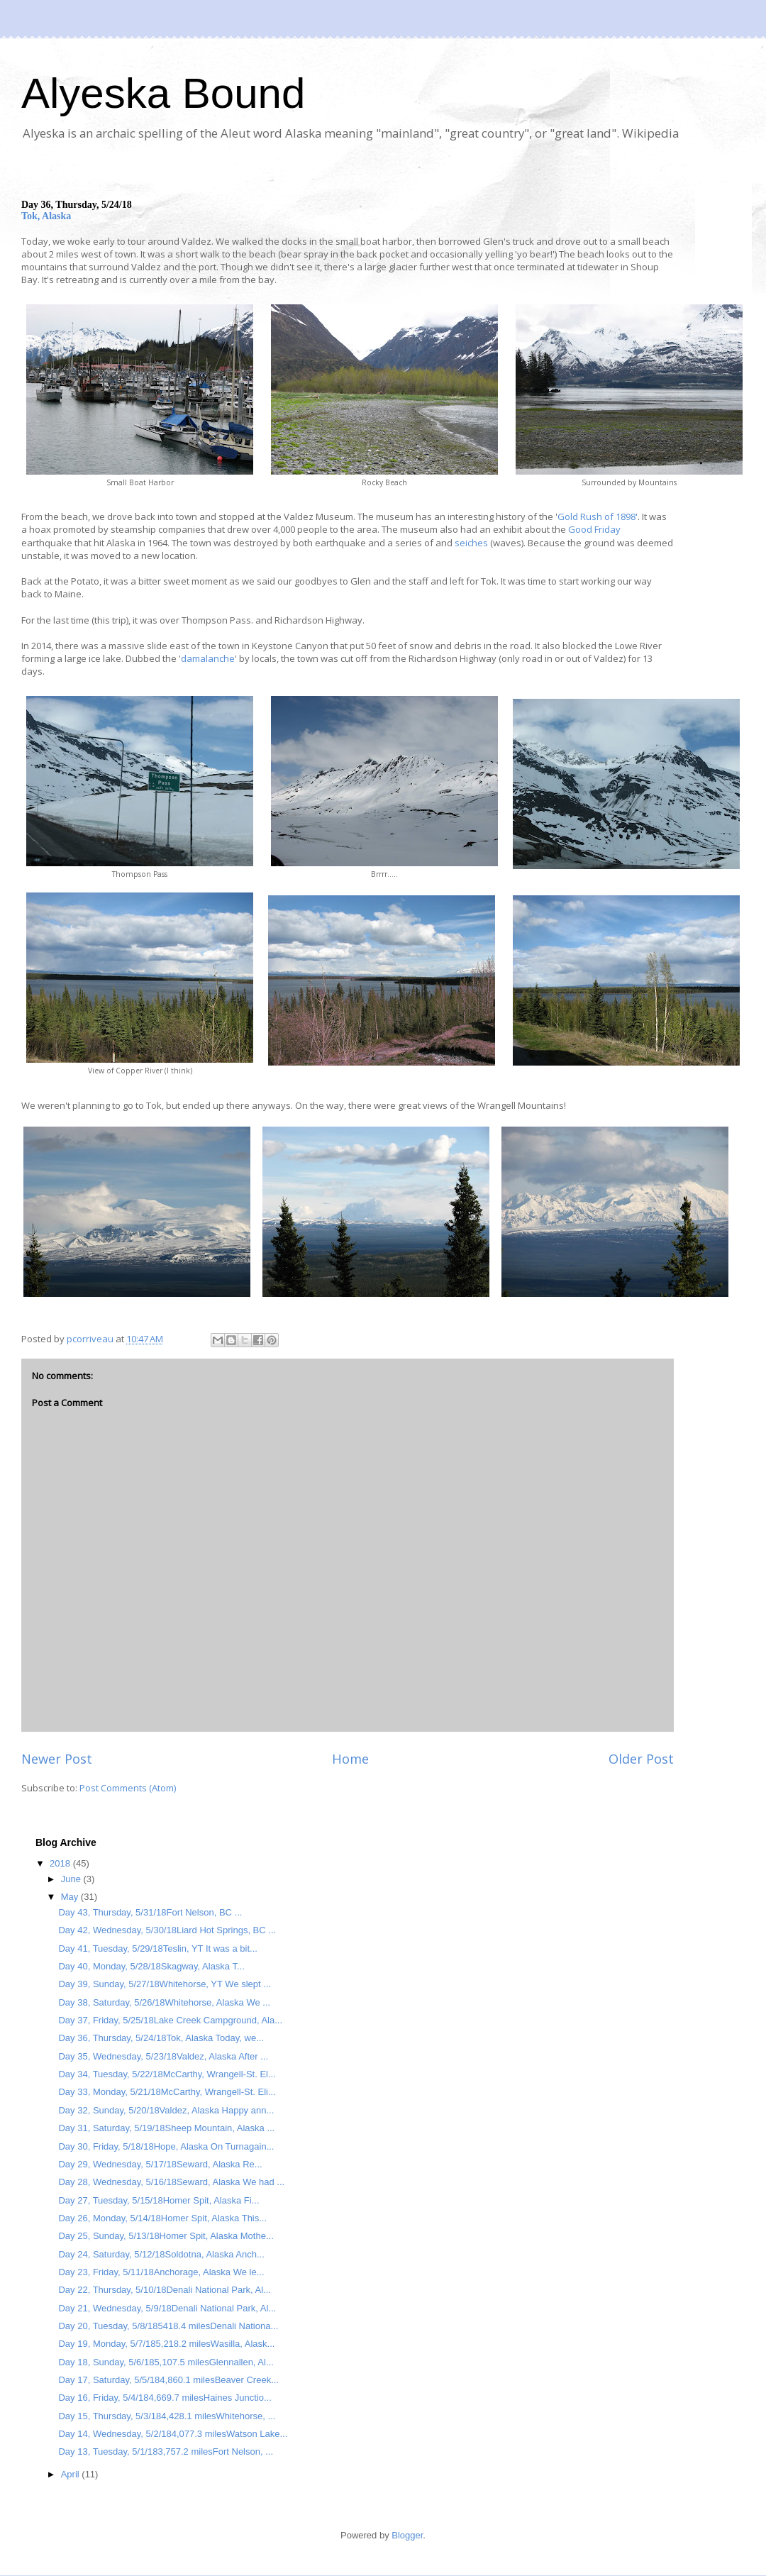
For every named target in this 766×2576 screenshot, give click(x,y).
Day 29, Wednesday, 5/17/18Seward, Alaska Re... (160, 2164)
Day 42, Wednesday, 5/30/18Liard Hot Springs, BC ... (167, 1930)
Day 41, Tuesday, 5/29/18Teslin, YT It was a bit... (157, 1948)
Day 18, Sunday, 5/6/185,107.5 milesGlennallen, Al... (165, 2362)
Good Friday (594, 529)
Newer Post (56, 1758)
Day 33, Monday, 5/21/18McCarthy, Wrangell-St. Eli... (166, 2091)
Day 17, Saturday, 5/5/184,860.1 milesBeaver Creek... (168, 2380)
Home (350, 1758)
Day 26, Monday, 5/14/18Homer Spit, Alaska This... (162, 2218)
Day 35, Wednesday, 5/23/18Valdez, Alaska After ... (163, 2056)
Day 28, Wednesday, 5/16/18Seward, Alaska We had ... (171, 2182)
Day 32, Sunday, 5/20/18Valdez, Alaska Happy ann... (166, 2110)
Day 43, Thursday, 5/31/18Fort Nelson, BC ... (150, 1912)
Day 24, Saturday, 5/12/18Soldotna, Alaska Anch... (161, 2254)
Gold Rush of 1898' (597, 516)
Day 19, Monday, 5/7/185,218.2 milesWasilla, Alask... (166, 2343)
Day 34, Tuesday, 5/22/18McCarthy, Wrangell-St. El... (166, 2074)
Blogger (407, 2535)
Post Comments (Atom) (127, 1787)
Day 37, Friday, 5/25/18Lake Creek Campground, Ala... (170, 2020)
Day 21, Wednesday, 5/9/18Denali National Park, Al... (167, 2308)
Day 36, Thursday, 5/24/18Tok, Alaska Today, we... (161, 2038)
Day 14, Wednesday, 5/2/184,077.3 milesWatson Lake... (172, 2433)
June (72, 1879)
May (71, 1896)
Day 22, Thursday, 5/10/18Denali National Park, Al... (164, 2289)
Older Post (641, 1758)
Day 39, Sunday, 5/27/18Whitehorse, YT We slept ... (164, 1984)
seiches (471, 542)
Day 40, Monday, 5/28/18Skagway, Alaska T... (151, 1966)
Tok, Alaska (46, 216)
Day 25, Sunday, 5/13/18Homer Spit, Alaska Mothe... (165, 2235)
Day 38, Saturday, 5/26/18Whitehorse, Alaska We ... (164, 2002)
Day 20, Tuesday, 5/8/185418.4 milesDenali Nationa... (168, 2326)
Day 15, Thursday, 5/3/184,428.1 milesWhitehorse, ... (166, 2416)
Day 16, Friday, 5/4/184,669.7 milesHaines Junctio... (164, 2397)
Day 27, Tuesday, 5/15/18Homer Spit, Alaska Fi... (158, 2200)
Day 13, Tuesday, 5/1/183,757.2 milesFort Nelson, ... (165, 2451)
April (71, 2474)
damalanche (208, 658)
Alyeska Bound (163, 93)
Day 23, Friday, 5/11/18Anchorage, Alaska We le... (161, 2272)
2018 (61, 1863)
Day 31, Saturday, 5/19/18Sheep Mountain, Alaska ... (166, 2128)
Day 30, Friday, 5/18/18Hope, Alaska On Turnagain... (166, 2146)
